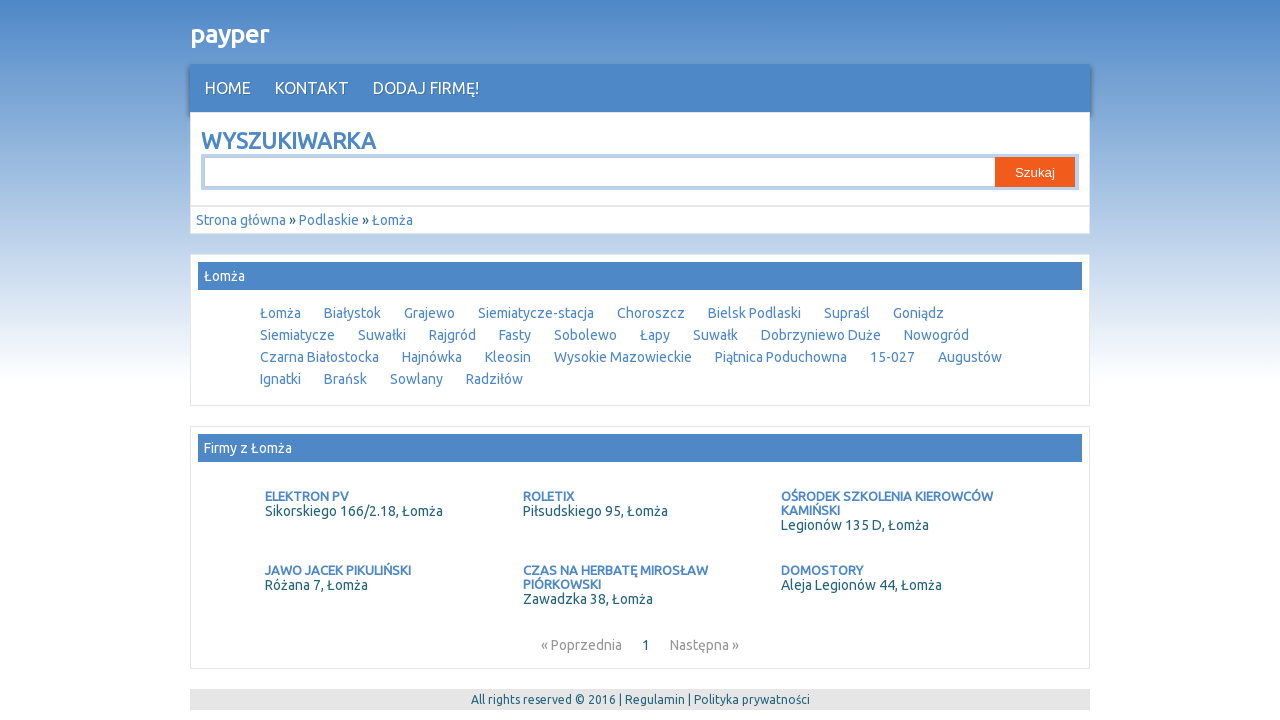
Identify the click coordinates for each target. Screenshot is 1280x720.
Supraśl (847, 313)
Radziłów (494, 379)
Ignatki (280, 379)
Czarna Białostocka (319, 357)
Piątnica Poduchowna (781, 357)
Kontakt (312, 88)
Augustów (970, 357)
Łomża (280, 313)
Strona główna (241, 220)
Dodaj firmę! (426, 88)
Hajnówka (432, 357)
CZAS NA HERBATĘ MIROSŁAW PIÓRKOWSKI (615, 577)
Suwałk (715, 335)
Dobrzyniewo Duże (821, 335)
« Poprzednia (581, 645)
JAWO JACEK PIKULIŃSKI (338, 570)
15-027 (892, 357)
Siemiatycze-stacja (536, 313)
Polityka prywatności (752, 699)
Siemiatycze (297, 335)
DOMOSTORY (822, 570)
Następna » (704, 645)
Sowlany (416, 379)
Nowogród (936, 335)
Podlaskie (329, 220)
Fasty (515, 335)
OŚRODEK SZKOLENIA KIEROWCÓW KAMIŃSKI (887, 503)
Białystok (352, 313)
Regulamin (655, 699)
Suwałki (382, 335)
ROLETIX (548, 496)
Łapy (655, 335)
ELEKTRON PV (307, 496)
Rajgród (452, 335)
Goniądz (918, 313)
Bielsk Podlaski (754, 313)
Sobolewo (585, 335)
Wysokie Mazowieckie (623, 357)
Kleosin (508, 357)
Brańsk (345, 379)
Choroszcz (651, 313)
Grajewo (429, 313)
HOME (228, 88)
